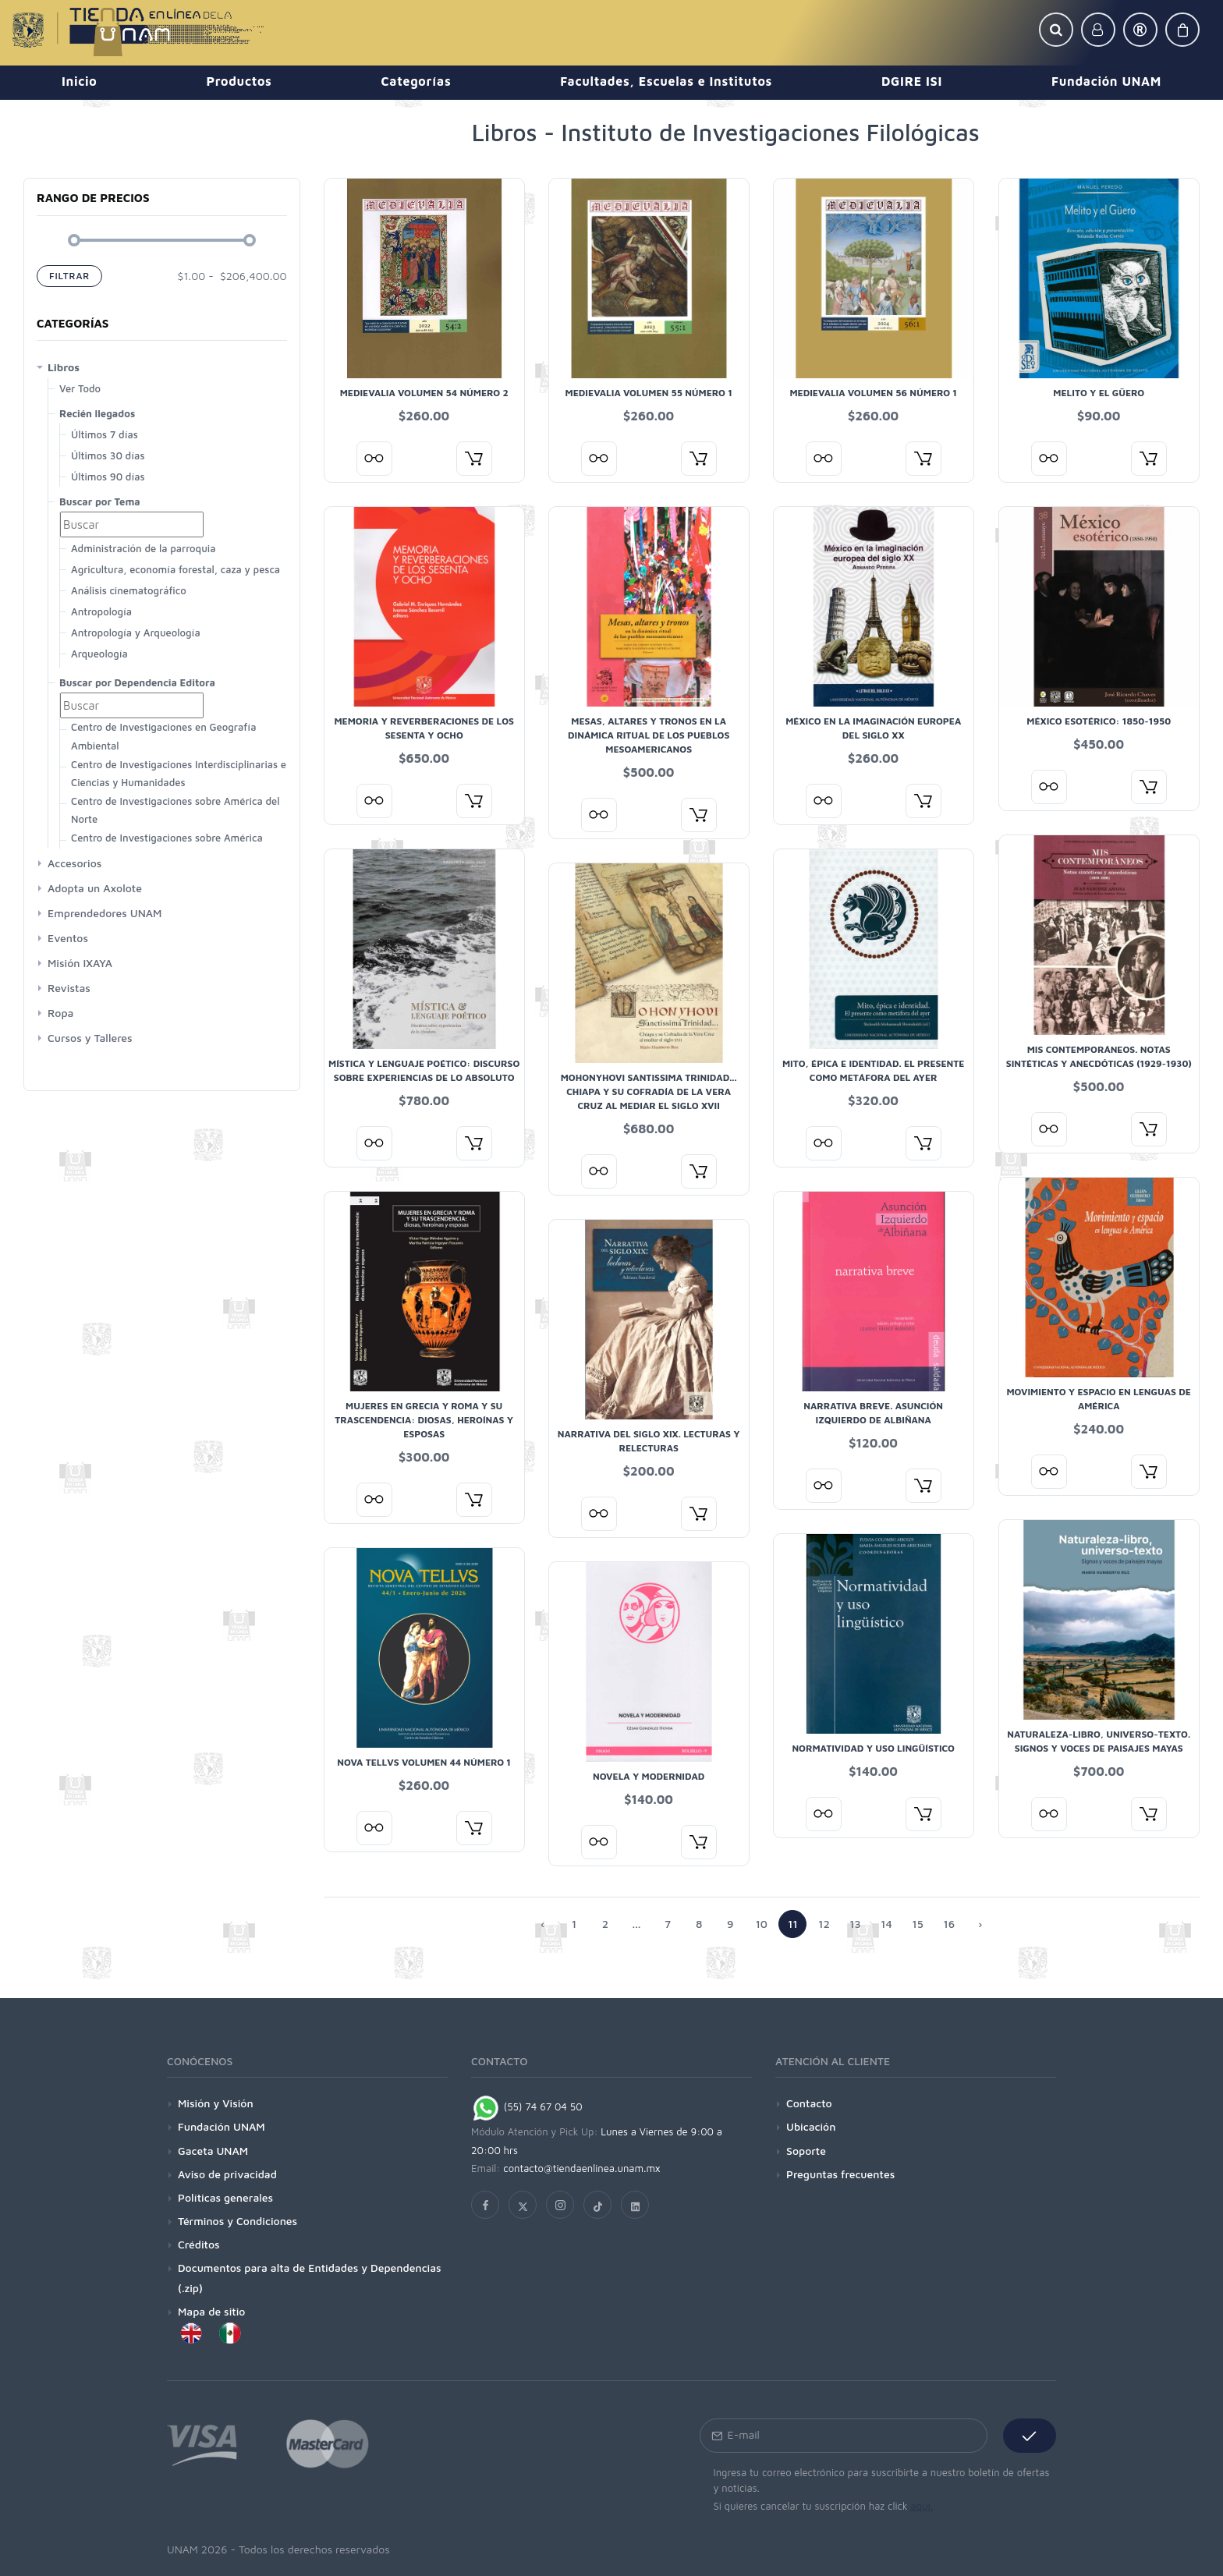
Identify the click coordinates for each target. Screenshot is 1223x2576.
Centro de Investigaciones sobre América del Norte (175, 810)
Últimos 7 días (104, 434)
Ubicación (810, 2126)
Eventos (68, 937)
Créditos (199, 2244)
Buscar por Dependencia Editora (137, 682)
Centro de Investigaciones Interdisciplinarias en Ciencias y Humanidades (181, 773)
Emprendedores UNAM (104, 912)
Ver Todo (80, 388)
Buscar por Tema (99, 501)
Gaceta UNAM (213, 2150)
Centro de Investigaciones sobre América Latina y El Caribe (167, 846)
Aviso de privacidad (227, 2174)
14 (886, 1923)
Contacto (809, 2103)
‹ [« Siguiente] (542, 1923)
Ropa (60, 1012)
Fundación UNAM (221, 2126)
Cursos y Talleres (90, 1037)
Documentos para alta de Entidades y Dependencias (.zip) (309, 2277)
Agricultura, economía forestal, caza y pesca (175, 569)
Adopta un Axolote (95, 888)
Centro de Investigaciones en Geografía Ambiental (163, 736)
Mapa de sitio (211, 2311)
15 (917, 1923)
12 (824, 1923)
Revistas (69, 987)
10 (761, 1923)
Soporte (806, 2150)
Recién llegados (97, 413)
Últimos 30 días (107, 455)
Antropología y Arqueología (135, 632)
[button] (1056, 29)
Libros (64, 367)
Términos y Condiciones (237, 2220)
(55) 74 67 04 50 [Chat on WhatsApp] (527, 2106)
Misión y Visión (215, 2103)
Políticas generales (225, 2197)
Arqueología (99, 653)
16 (949, 1923)
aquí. (921, 2506)
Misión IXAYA (80, 962)
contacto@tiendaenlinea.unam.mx (582, 2168)
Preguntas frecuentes (840, 2174)
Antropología (101, 611)
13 (855, 1923)
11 (793, 1923)
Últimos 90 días (108, 476)
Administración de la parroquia (143, 548)
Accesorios (74, 863)
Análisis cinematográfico (128, 590)
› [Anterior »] (980, 1923)
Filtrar (69, 276)
